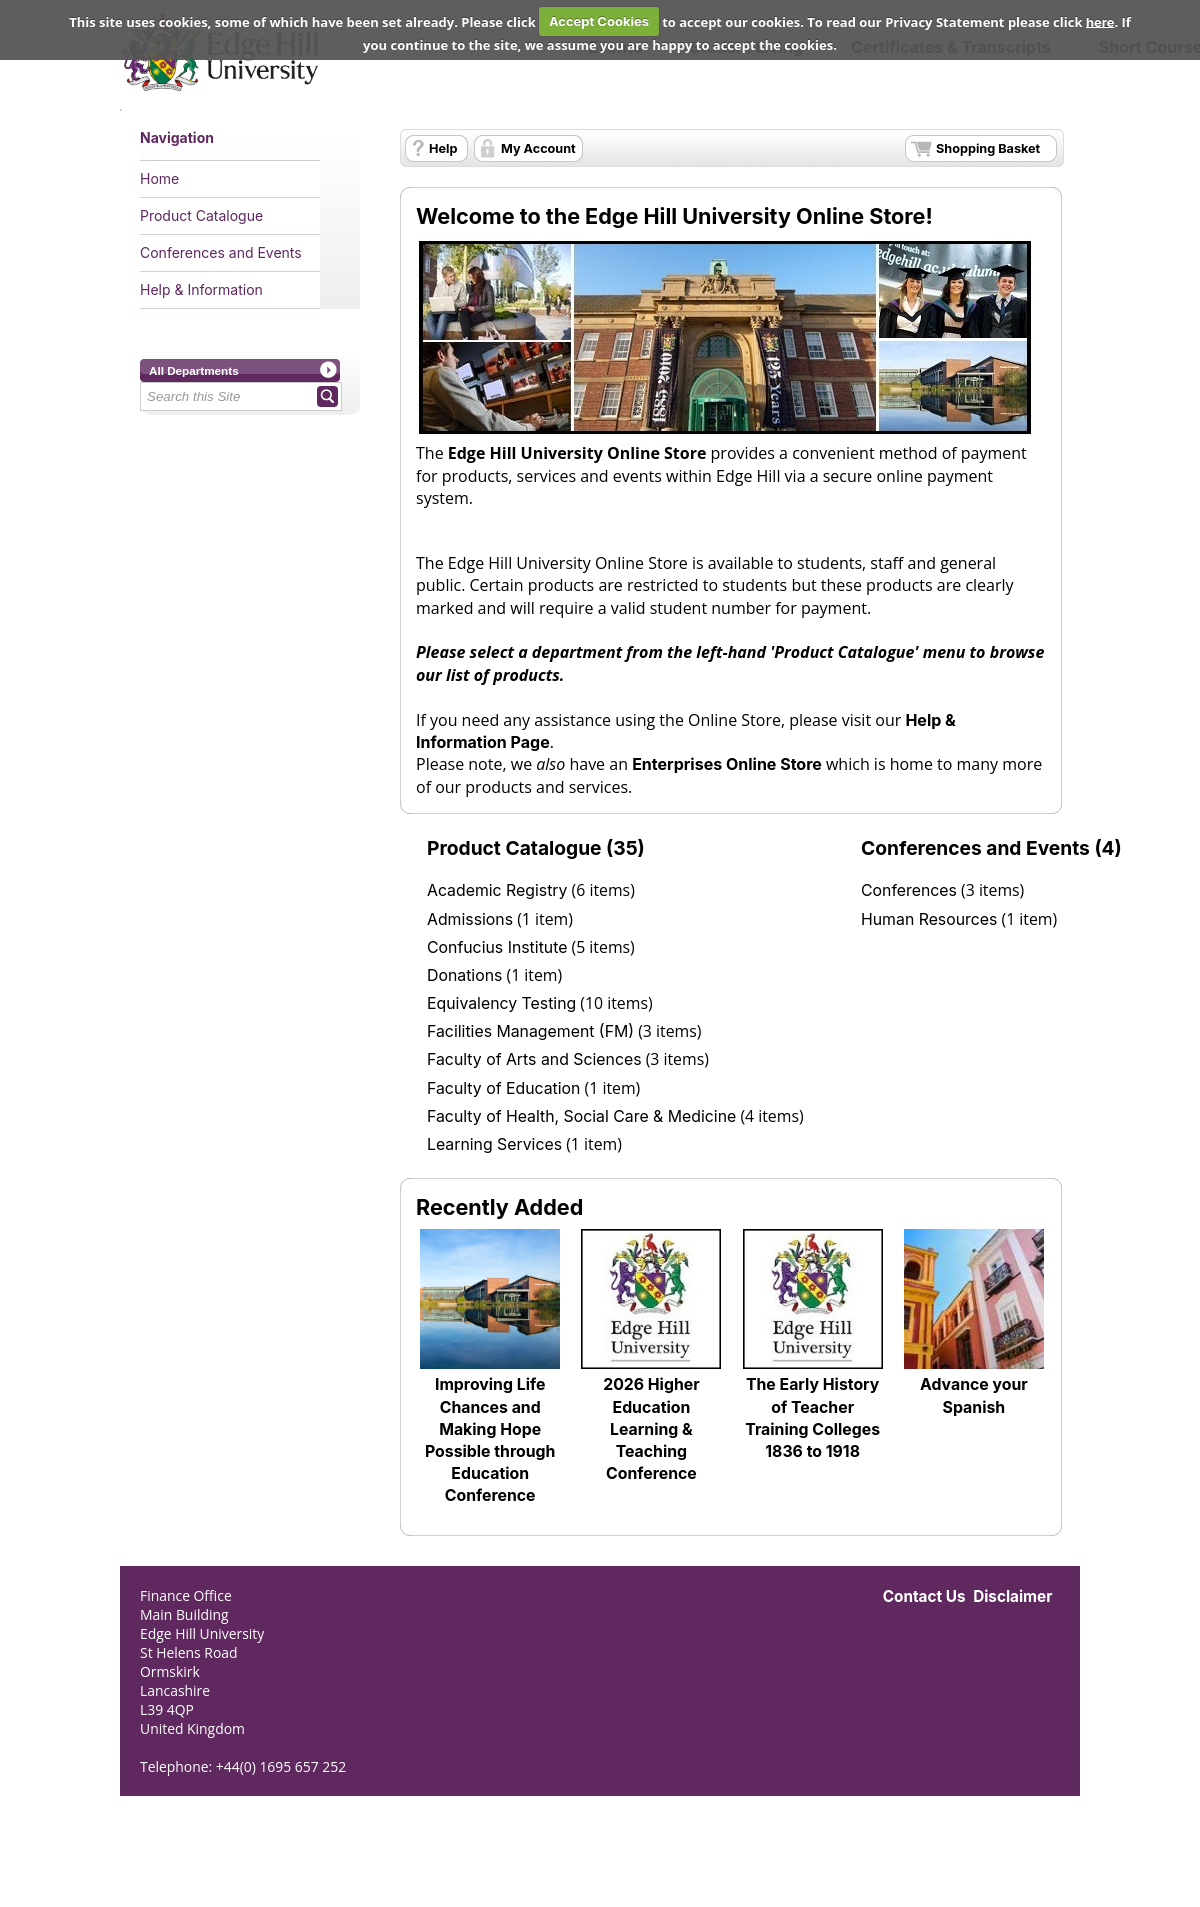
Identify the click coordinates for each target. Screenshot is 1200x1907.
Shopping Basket (988, 148)
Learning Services (494, 1144)
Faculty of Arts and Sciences (534, 1059)
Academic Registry (497, 890)
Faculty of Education (503, 1088)
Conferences (909, 890)
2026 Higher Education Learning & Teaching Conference (651, 1429)
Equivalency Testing (501, 1003)
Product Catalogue (201, 215)
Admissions (470, 919)
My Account (538, 148)
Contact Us (924, 1596)
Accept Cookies (599, 21)
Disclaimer (1012, 1596)
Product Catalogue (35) (536, 848)
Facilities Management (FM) (530, 1031)
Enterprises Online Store (727, 764)
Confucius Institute (497, 947)
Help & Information (201, 289)
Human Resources (929, 919)
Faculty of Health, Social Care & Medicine (581, 1116)
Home (159, 178)
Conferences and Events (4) (991, 848)
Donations (464, 975)
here (1100, 21)
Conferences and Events (221, 252)
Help (443, 148)
